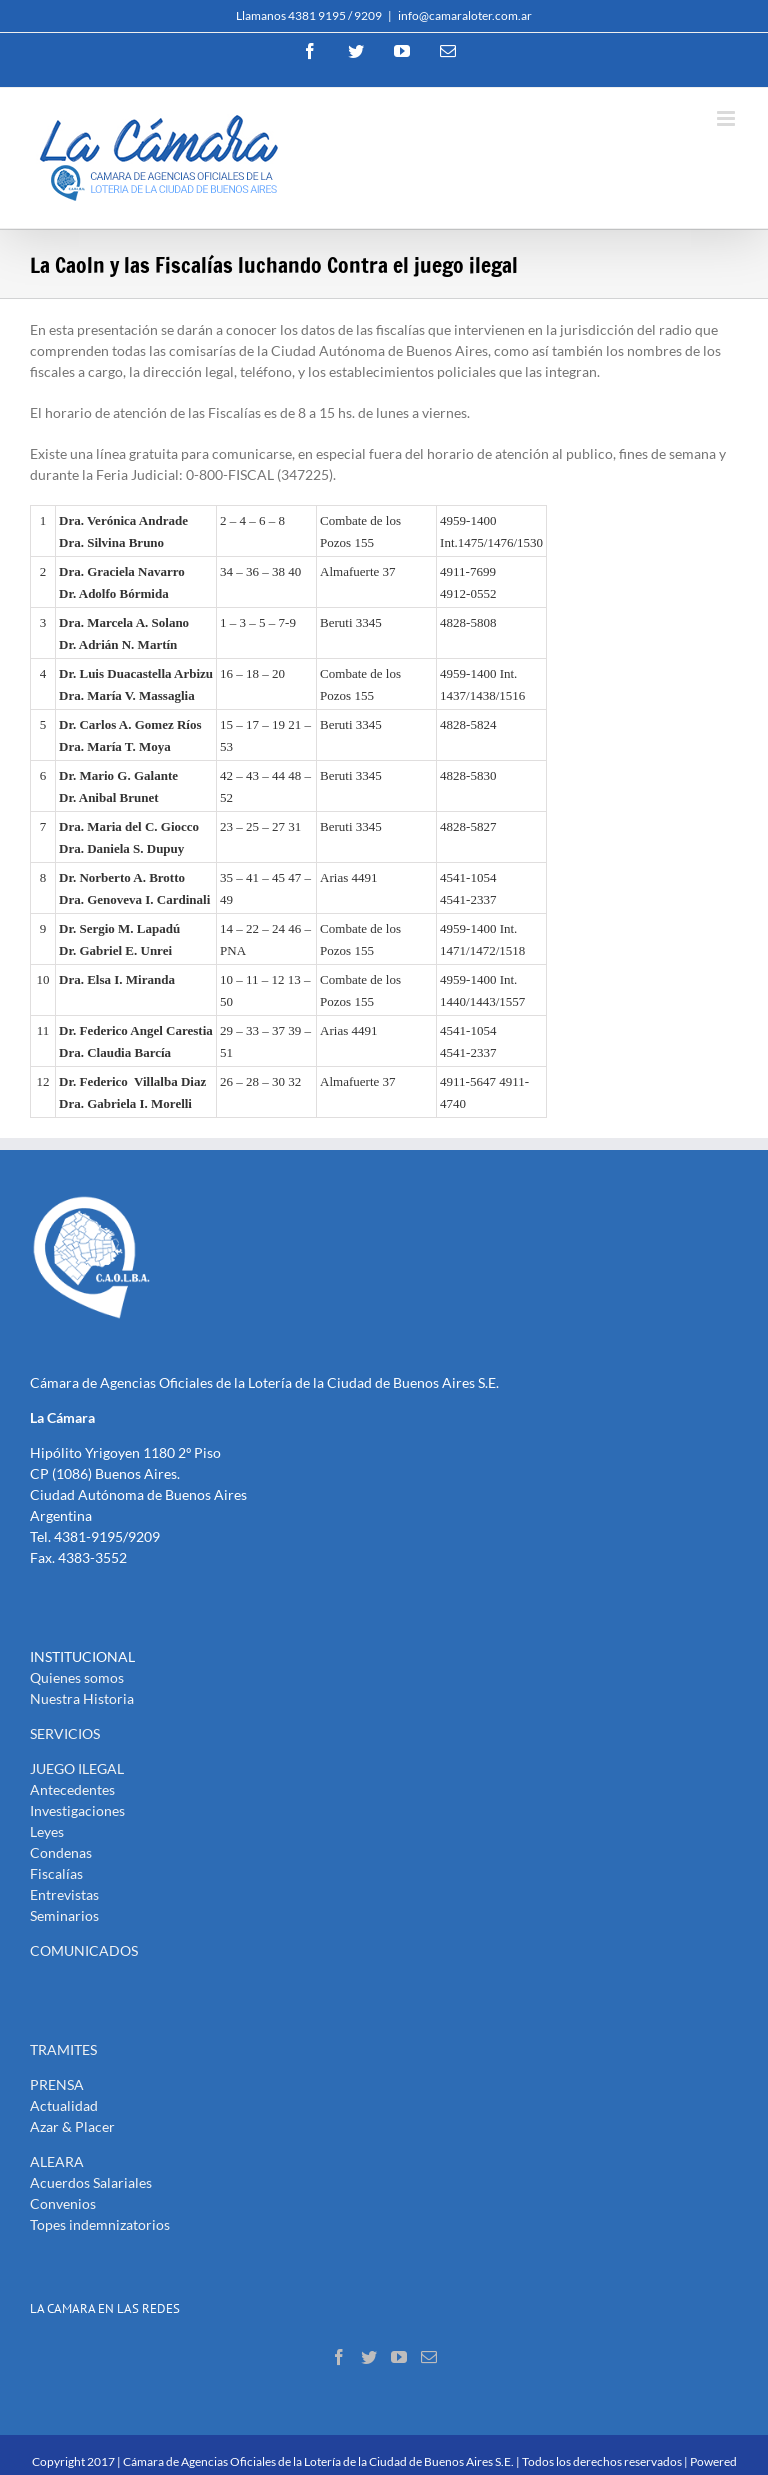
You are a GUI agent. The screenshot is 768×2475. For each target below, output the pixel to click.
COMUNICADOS (84, 1950)
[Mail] (429, 2357)
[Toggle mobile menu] (727, 118)
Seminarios (64, 1915)
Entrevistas (64, 1894)
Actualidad (64, 2105)
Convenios (63, 2203)
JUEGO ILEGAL (77, 1768)
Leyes (47, 1831)
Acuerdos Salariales (91, 2182)
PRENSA (57, 2084)
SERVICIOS (65, 1733)
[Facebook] (339, 2357)
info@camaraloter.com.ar (465, 15)
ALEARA (57, 2161)
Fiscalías (56, 1873)
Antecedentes (72, 1789)
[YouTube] (399, 2357)
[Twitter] (369, 2357)
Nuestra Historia (82, 1698)
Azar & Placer (72, 2126)
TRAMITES (63, 2049)
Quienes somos (77, 1677)
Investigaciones (77, 1810)
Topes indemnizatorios (100, 2224)
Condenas (61, 1852)
